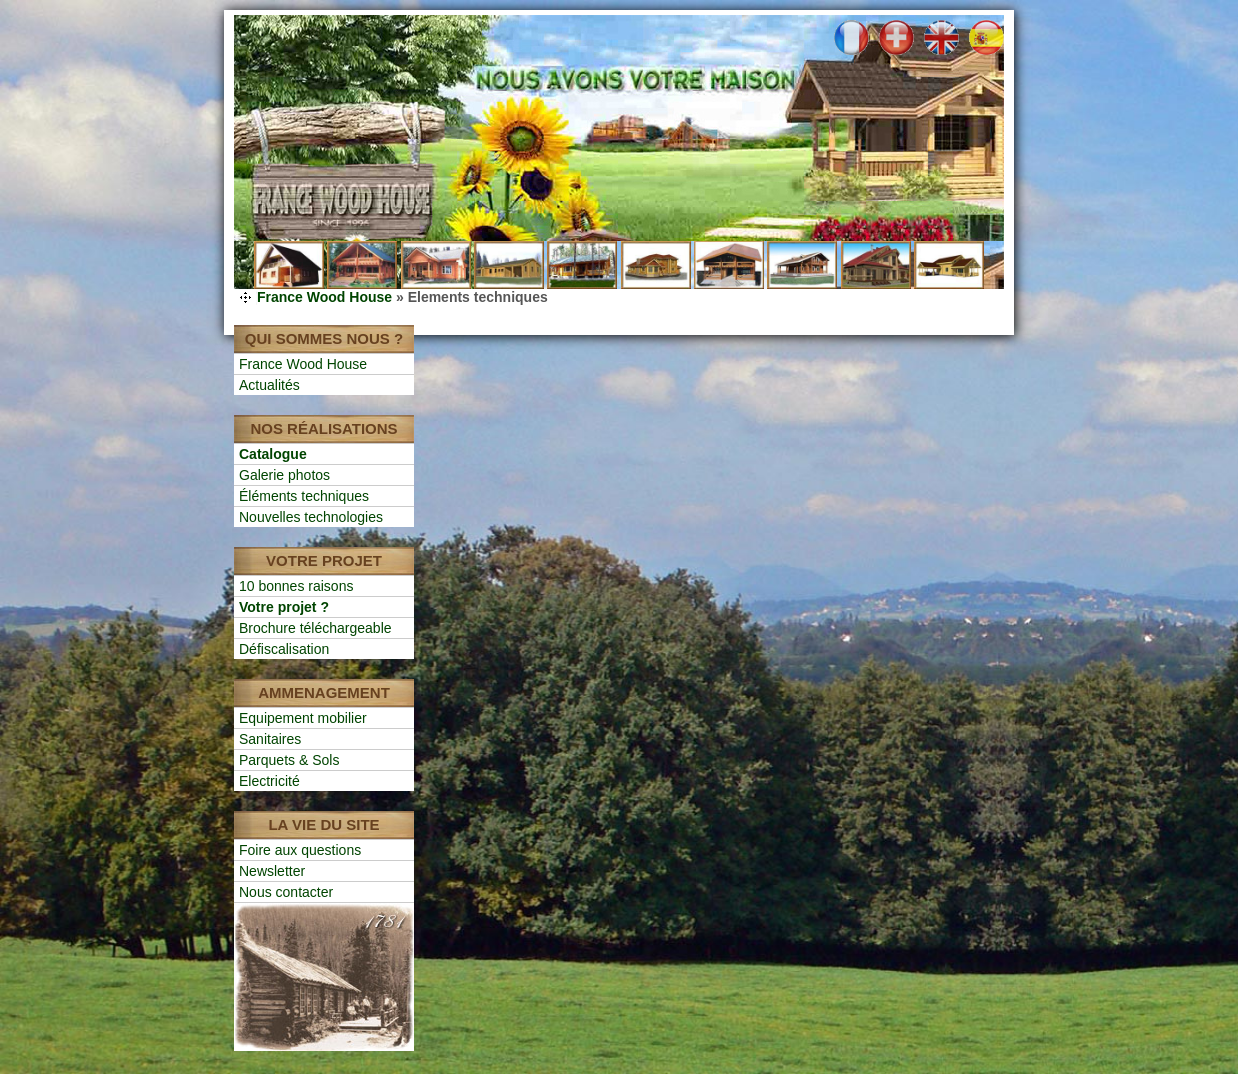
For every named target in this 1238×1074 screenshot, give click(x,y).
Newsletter (272, 871)
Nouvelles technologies (311, 517)
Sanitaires (270, 739)
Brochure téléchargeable (315, 628)
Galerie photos (284, 475)
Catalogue (273, 454)
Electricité (269, 781)
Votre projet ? (284, 607)
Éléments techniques (304, 496)
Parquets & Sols (289, 760)
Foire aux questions (300, 850)
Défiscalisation (284, 649)
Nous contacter (286, 892)
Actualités (269, 385)
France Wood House (324, 297)
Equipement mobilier (303, 718)
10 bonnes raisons (296, 586)
